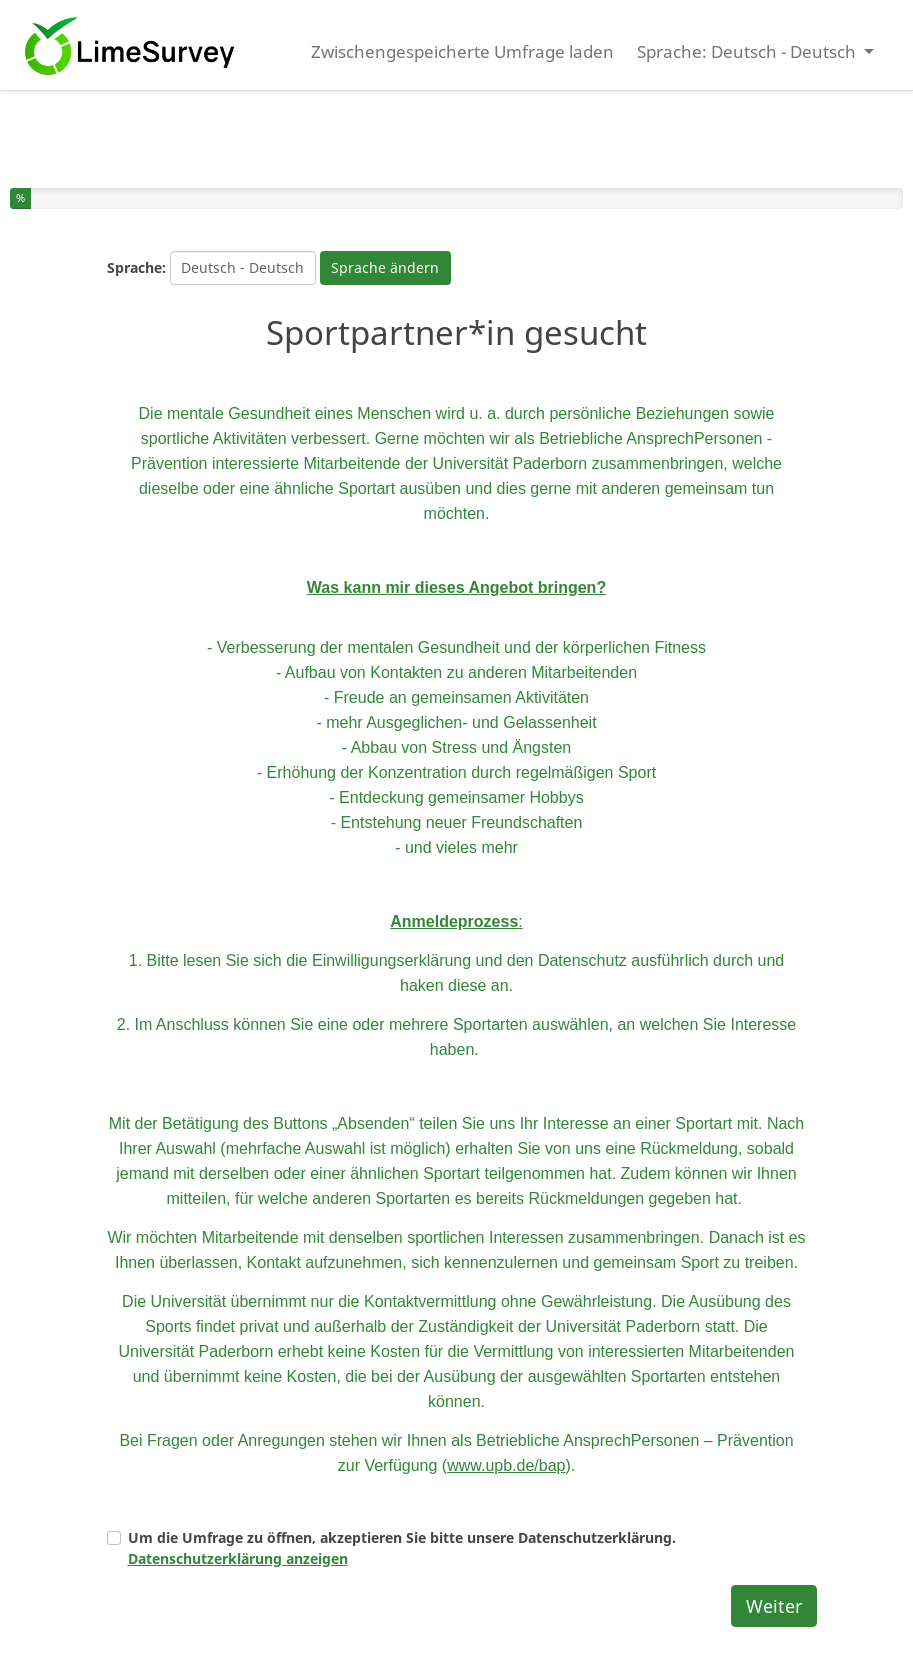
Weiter (774, 1606)
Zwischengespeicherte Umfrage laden (462, 51)
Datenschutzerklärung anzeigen (238, 1558)
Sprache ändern (385, 267)
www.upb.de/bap (506, 1465)
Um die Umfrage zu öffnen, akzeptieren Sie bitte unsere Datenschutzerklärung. (402, 1548)
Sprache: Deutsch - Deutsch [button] (748, 51)
